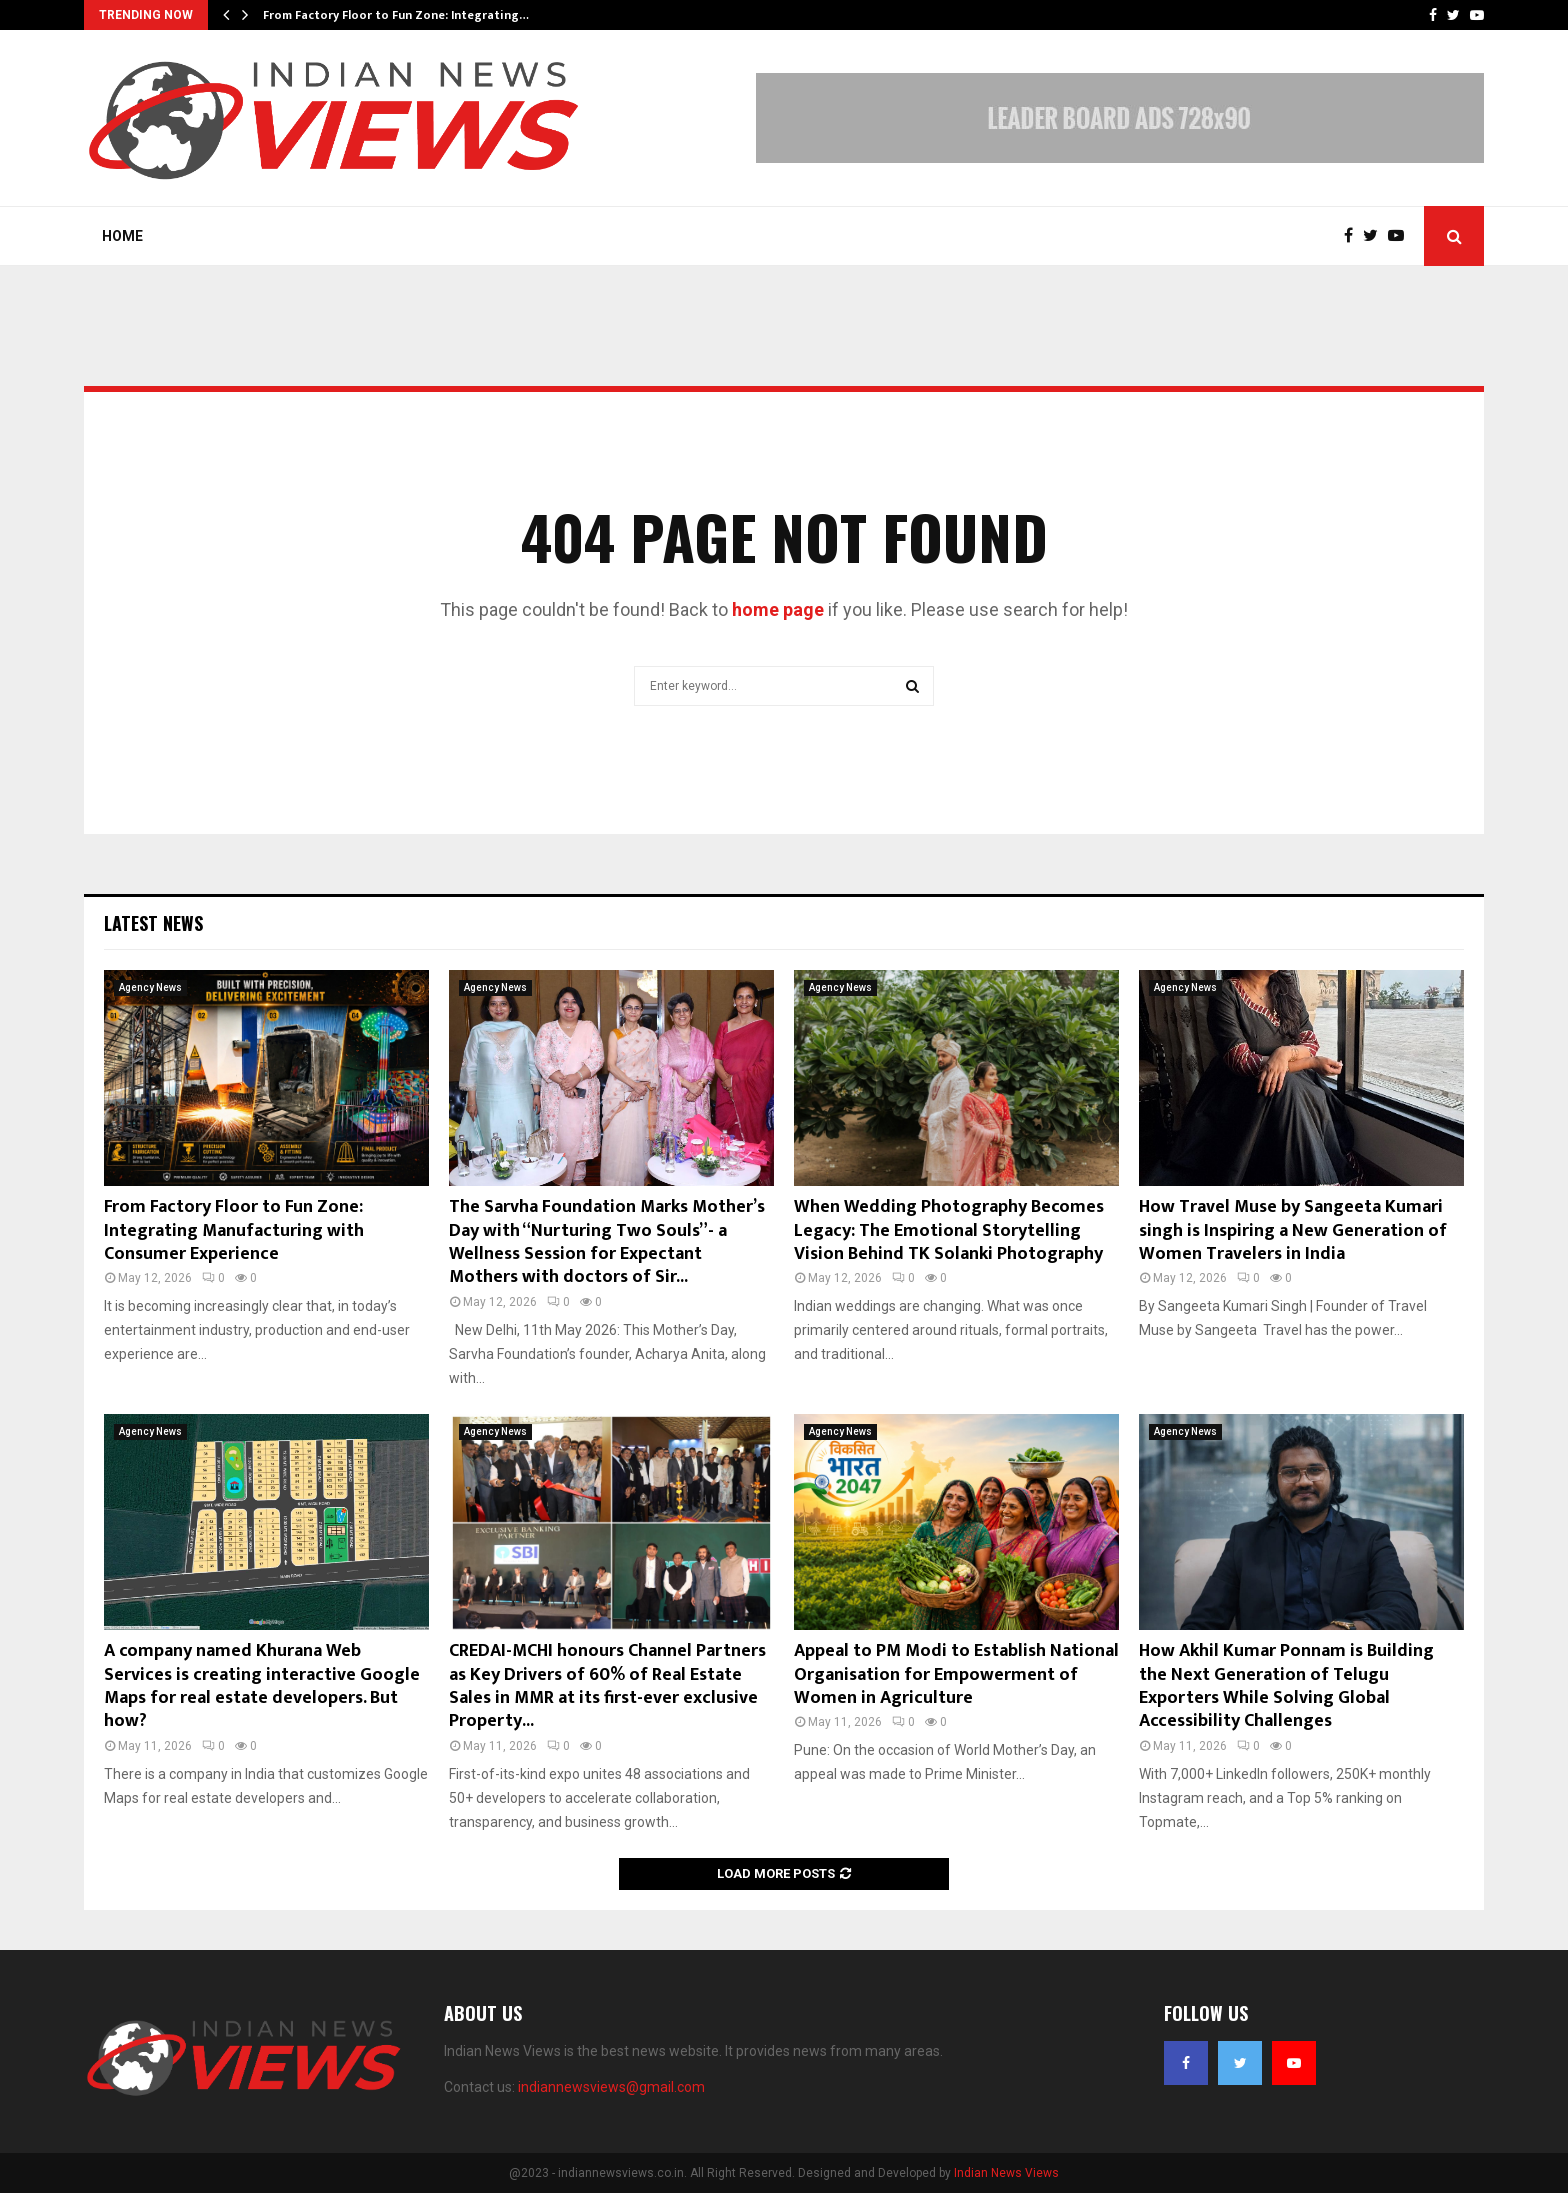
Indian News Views (1006, 2173)
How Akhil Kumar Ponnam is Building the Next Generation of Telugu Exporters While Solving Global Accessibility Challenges (1286, 1686)
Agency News (150, 987)
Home (122, 236)
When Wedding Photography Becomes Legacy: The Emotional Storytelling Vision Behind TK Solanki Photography (949, 1230)
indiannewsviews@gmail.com (611, 2087)
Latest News (153, 923)
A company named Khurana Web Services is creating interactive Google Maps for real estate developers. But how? (262, 1686)
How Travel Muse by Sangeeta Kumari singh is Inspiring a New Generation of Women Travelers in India (1293, 1230)
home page (778, 609)
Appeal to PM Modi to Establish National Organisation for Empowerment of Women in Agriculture (956, 1674)
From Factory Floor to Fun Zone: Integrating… (396, 15)
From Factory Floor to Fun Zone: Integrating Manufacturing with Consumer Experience (234, 1230)
